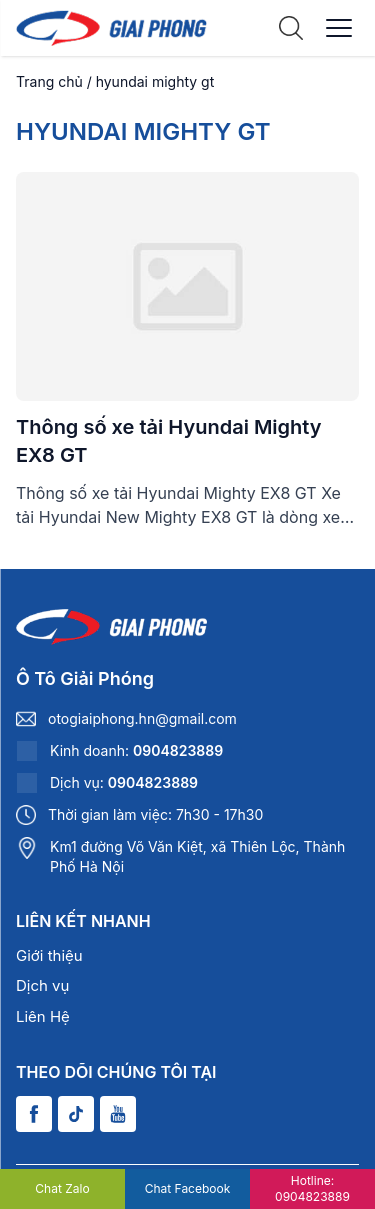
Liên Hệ (43, 1016)
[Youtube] (118, 1114)
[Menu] (339, 28)
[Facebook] (34, 1114)
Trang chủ (49, 81)
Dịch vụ (42, 985)
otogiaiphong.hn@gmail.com (142, 718)
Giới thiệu (49, 955)
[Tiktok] (76, 1114)
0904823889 (178, 750)
